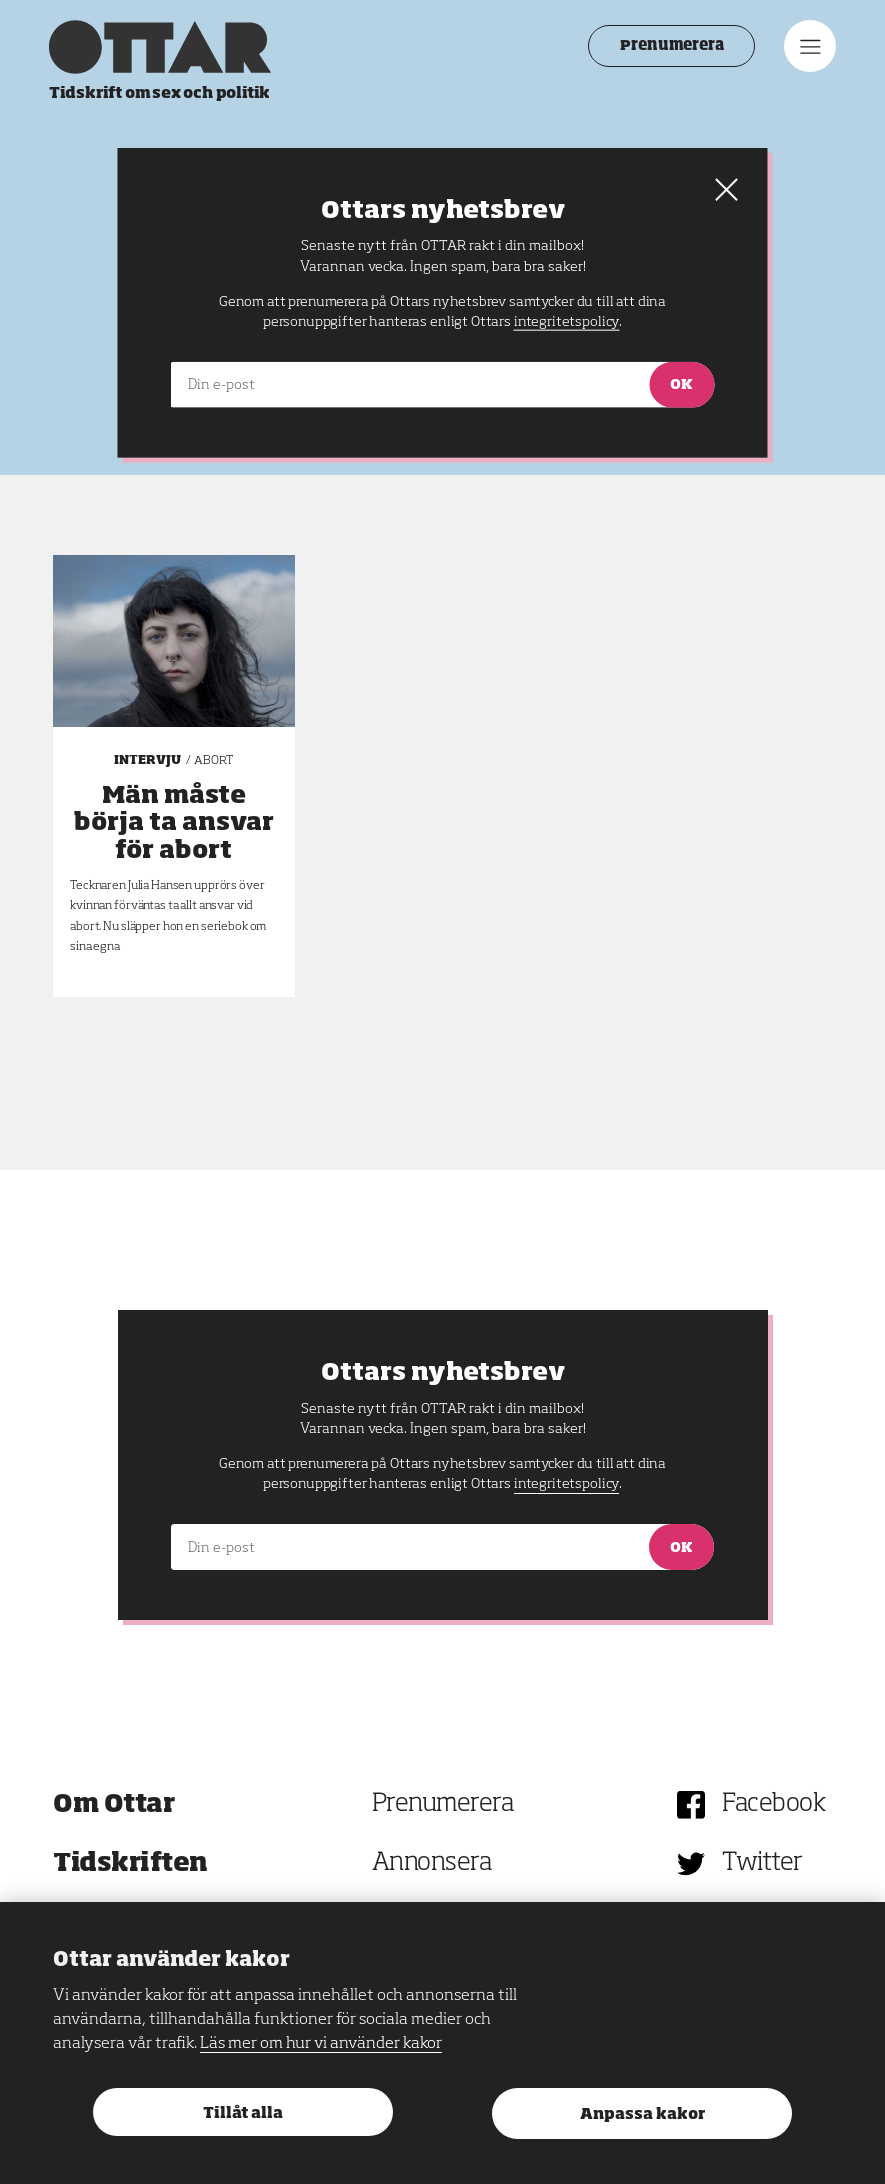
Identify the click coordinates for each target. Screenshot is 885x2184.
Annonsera (432, 1863)
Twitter (762, 1863)
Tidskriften (130, 1863)
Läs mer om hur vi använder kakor (321, 2044)
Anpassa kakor (642, 2114)
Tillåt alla (243, 2113)
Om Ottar (113, 1804)
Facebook (773, 1804)
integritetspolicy (566, 1484)
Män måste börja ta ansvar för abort (174, 823)
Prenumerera (667, 46)
